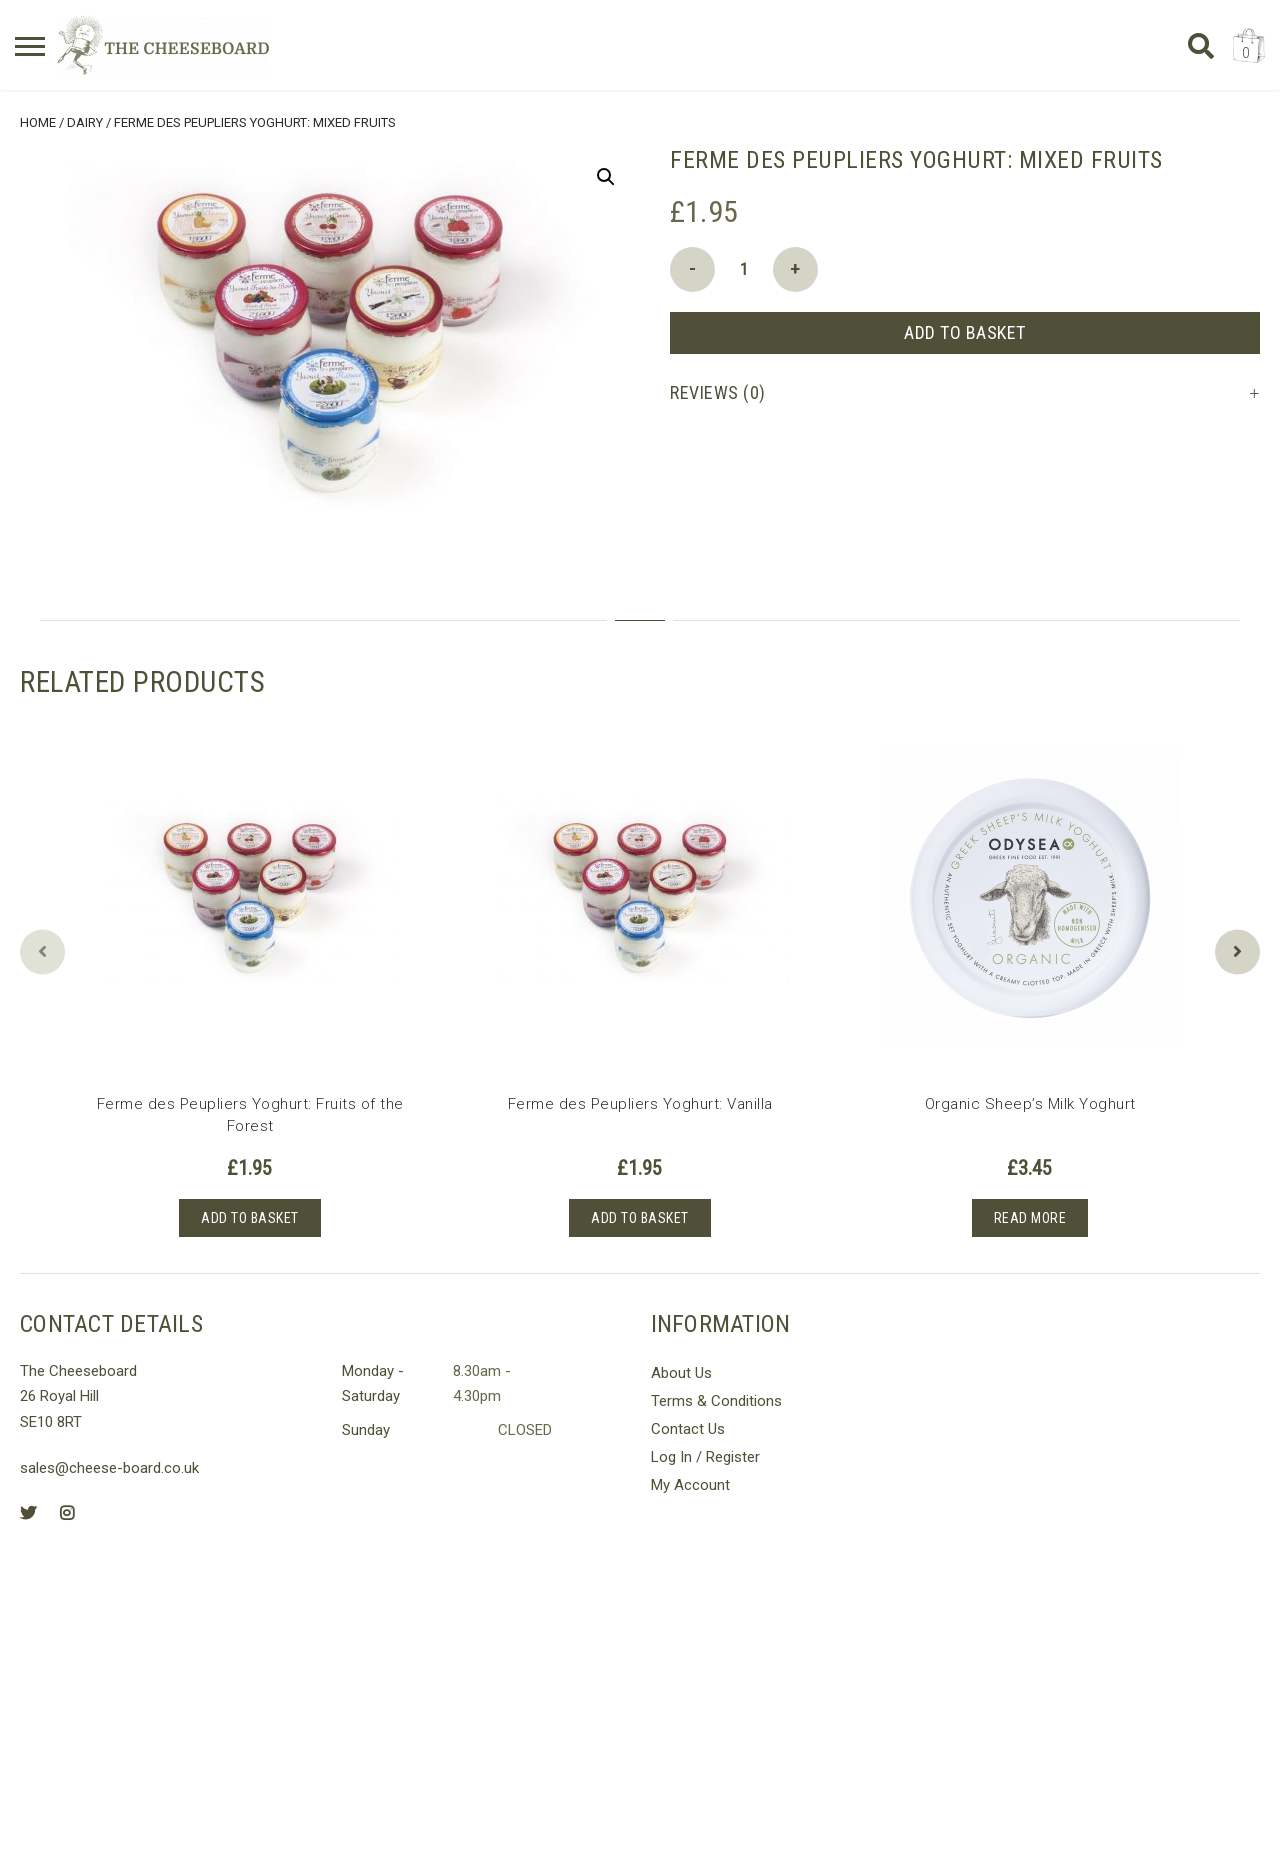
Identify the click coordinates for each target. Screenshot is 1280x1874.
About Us (681, 1372)
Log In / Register (705, 1456)
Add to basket (965, 331)
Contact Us (688, 1428)
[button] (606, 176)
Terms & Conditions (716, 1400)
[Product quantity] (744, 268)
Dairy (85, 121)
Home (38, 121)
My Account (690, 1484)
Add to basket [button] (250, 1217)
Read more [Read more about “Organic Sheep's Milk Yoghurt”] (1030, 1217)
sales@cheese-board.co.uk (109, 1468)
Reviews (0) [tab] (718, 391)
